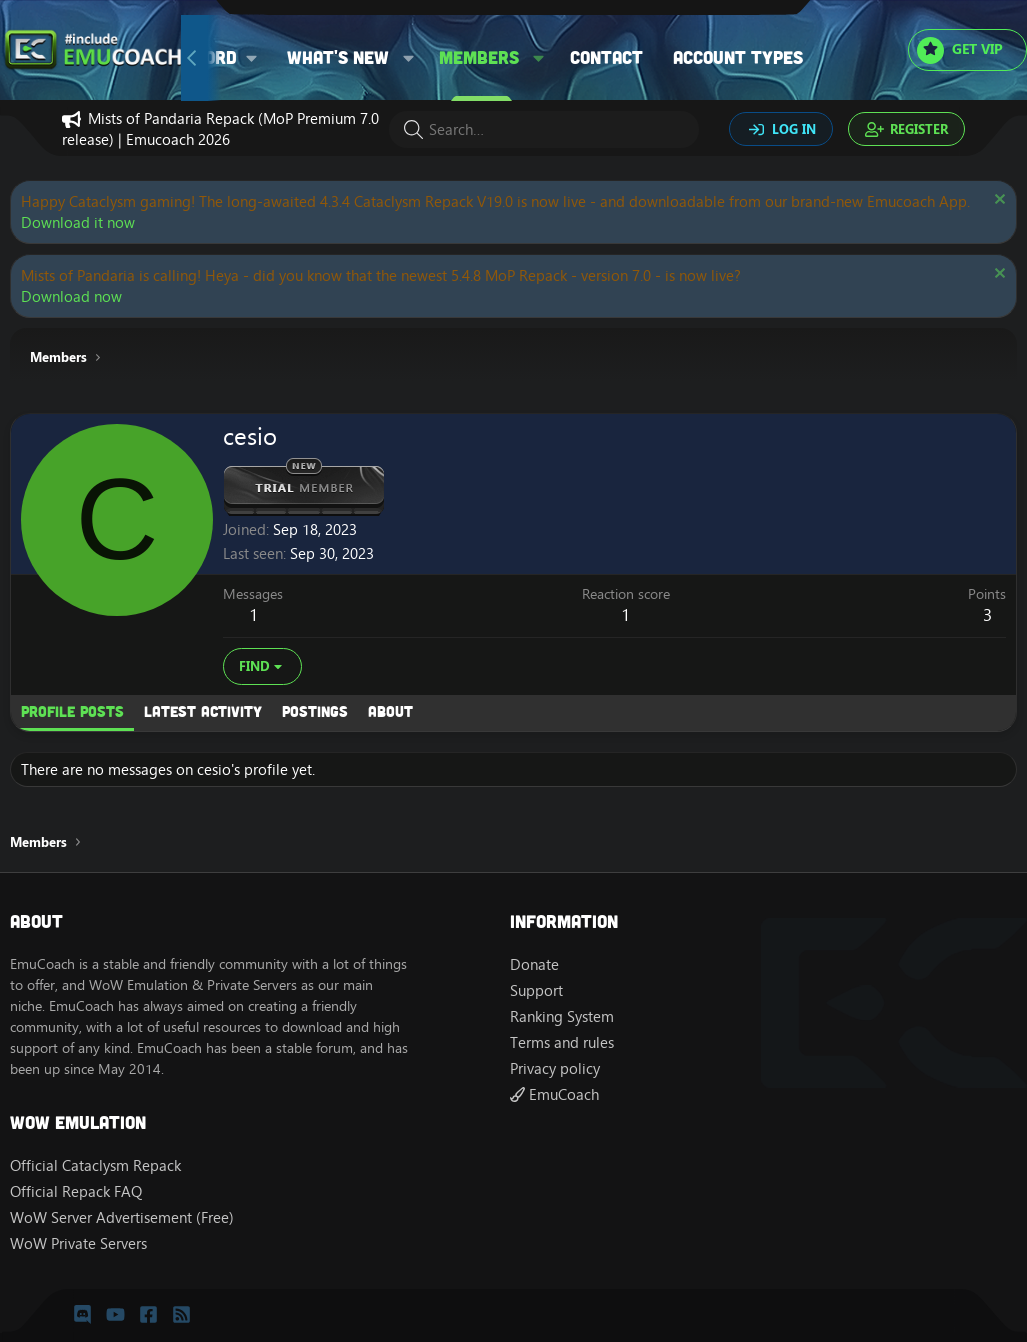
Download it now (78, 222)
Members (479, 57)
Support (536, 990)
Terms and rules (562, 1042)
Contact (606, 57)
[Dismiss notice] (997, 201)
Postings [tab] (315, 711)
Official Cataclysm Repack (95, 1165)
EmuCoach (554, 1094)
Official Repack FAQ (76, 1191)
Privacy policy (555, 1068)
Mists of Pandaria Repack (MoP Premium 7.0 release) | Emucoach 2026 (220, 129)
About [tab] (390, 711)
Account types (738, 57)
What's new (338, 57)
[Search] (544, 129)
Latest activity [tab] (203, 711)
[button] (409, 57)
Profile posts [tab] (72, 711)
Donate (534, 964)
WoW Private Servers (78, 1243)
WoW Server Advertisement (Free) (122, 1217)
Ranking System (562, 1016)
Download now (71, 296)
